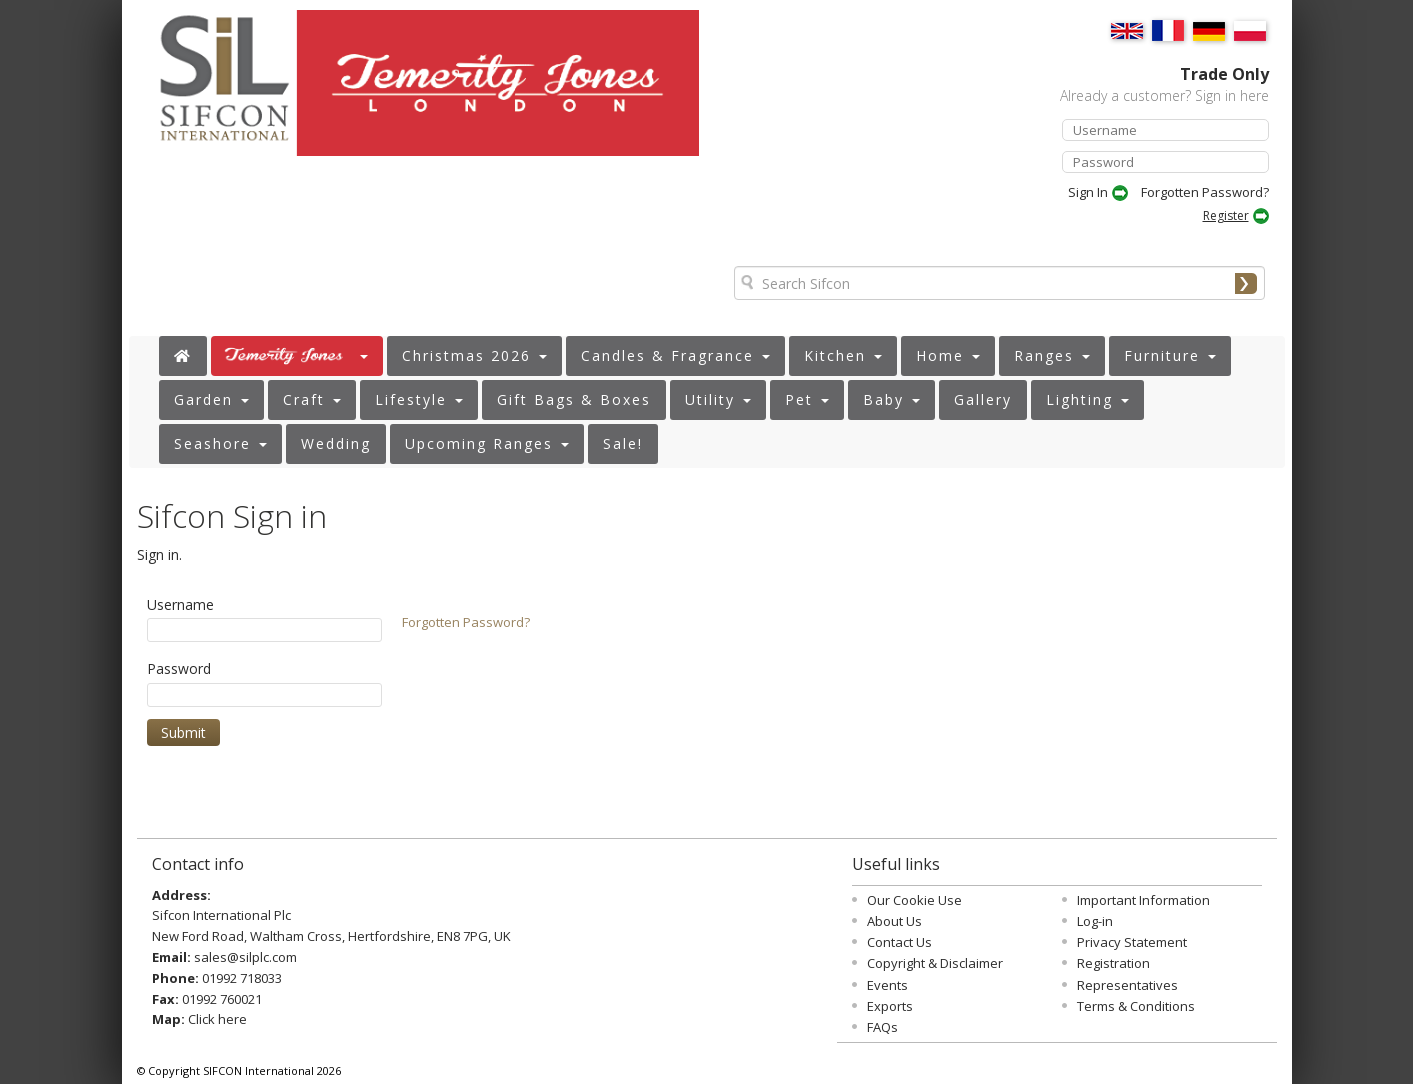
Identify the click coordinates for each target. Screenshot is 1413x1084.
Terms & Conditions (1136, 1006)
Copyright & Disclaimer (935, 963)
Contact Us (899, 942)
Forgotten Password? (1205, 192)
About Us (894, 921)
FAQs (882, 1027)
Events (887, 985)
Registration (1113, 963)
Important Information (1143, 900)
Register (1226, 215)
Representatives (1127, 985)
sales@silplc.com (245, 957)
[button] (297, 356)
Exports (890, 1006)
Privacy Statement (1132, 942)
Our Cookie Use (914, 900)
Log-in (1095, 921)
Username (180, 604)
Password (179, 668)
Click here (217, 1019)
